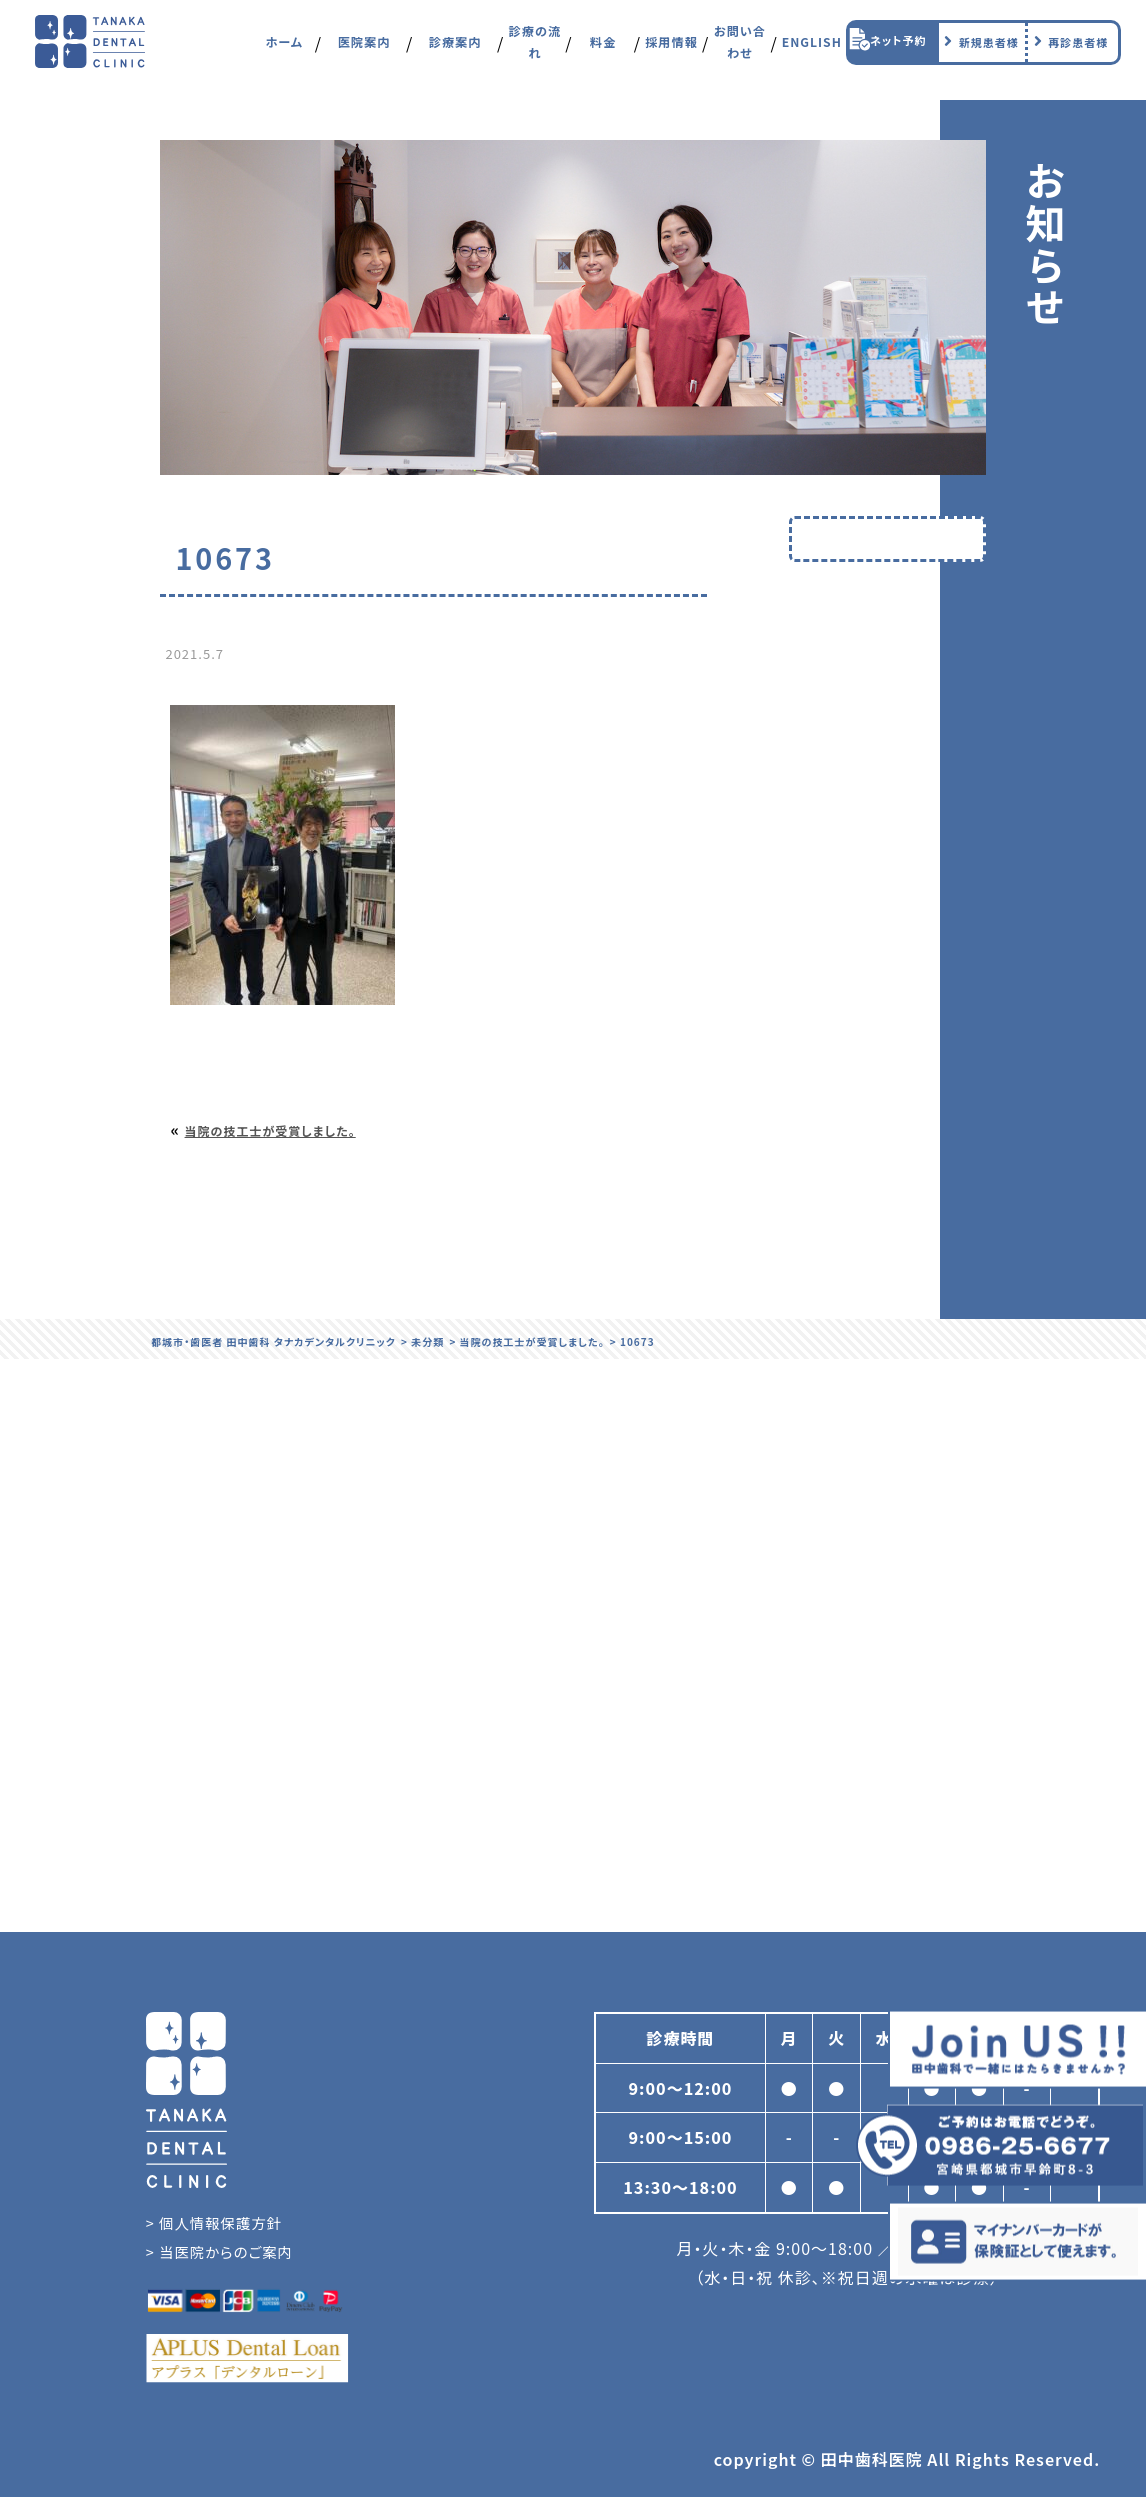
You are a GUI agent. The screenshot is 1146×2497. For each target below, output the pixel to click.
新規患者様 (979, 49)
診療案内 (455, 49)
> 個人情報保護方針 (214, 2222)
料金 (603, 49)
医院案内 (364, 49)
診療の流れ (535, 49)
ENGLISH (811, 49)
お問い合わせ (739, 49)
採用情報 (671, 49)
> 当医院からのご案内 (219, 2251)
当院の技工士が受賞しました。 (270, 1130)
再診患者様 (1068, 49)
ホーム (284, 49)
